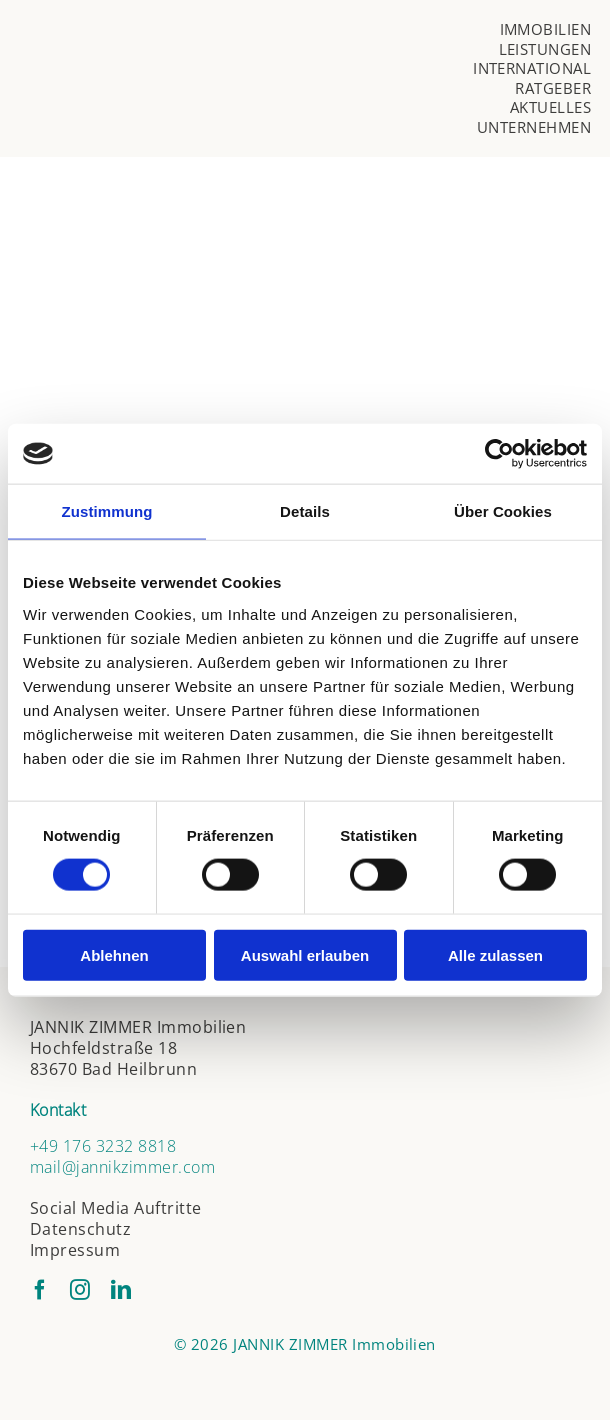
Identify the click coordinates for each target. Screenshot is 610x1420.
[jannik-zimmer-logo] (209, 60)
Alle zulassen (495, 954)
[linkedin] (121, 1290)
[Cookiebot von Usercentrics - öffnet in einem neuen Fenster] (499, 454)
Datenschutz (80, 1229)
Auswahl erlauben (305, 954)
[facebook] (40, 1290)
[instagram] (80, 1290)
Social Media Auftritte (116, 1208)
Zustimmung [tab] (107, 511)
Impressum (75, 1250)
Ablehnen (114, 954)
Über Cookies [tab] (503, 511)
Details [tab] (305, 511)
